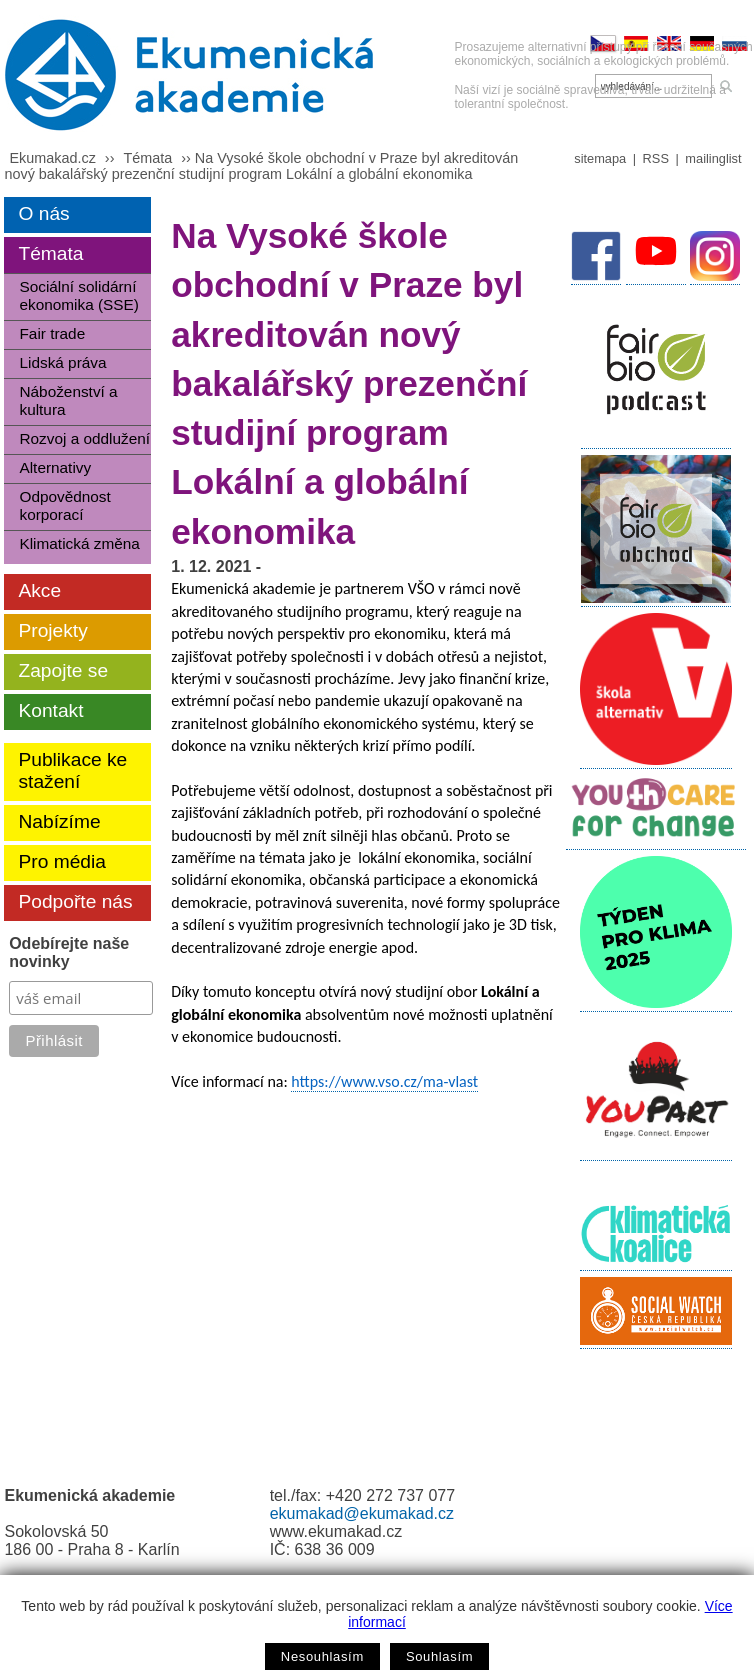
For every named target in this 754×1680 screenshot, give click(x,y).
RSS (656, 158)
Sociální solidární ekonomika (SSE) (79, 295)
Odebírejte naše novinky (69, 952)
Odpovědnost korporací (64, 505)
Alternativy (55, 467)
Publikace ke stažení (72, 770)
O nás (43, 213)
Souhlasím (439, 1656)
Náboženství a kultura (68, 400)
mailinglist (713, 158)
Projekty (52, 630)
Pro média (61, 861)
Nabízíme (59, 821)
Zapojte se (63, 670)
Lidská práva (62, 362)
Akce (39, 590)
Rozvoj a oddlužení (84, 438)
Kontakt (50, 710)
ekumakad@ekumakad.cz (362, 1513)
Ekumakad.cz (52, 158)
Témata (147, 158)
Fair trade (52, 333)
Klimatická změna (79, 543)
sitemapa (600, 158)
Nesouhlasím (322, 1656)
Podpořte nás (75, 901)
